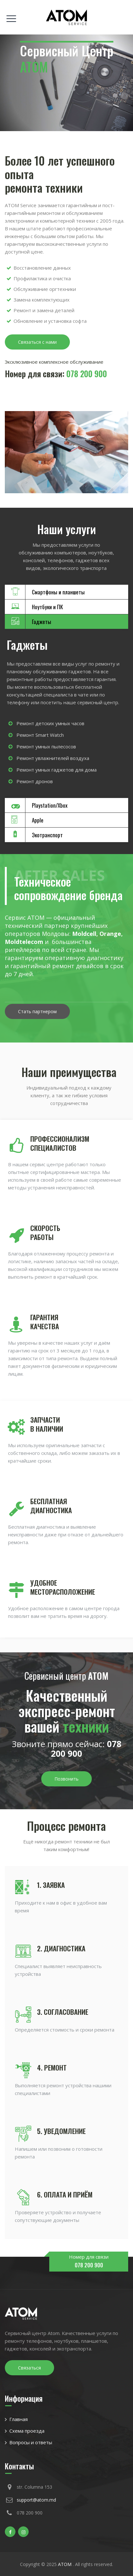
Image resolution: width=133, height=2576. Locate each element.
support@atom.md (36, 2500)
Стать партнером (37, 1011)
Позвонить (66, 1779)
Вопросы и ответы (30, 2442)
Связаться (29, 2368)
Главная (18, 2419)
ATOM (65, 2564)
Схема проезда (26, 2430)
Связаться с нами (37, 342)
